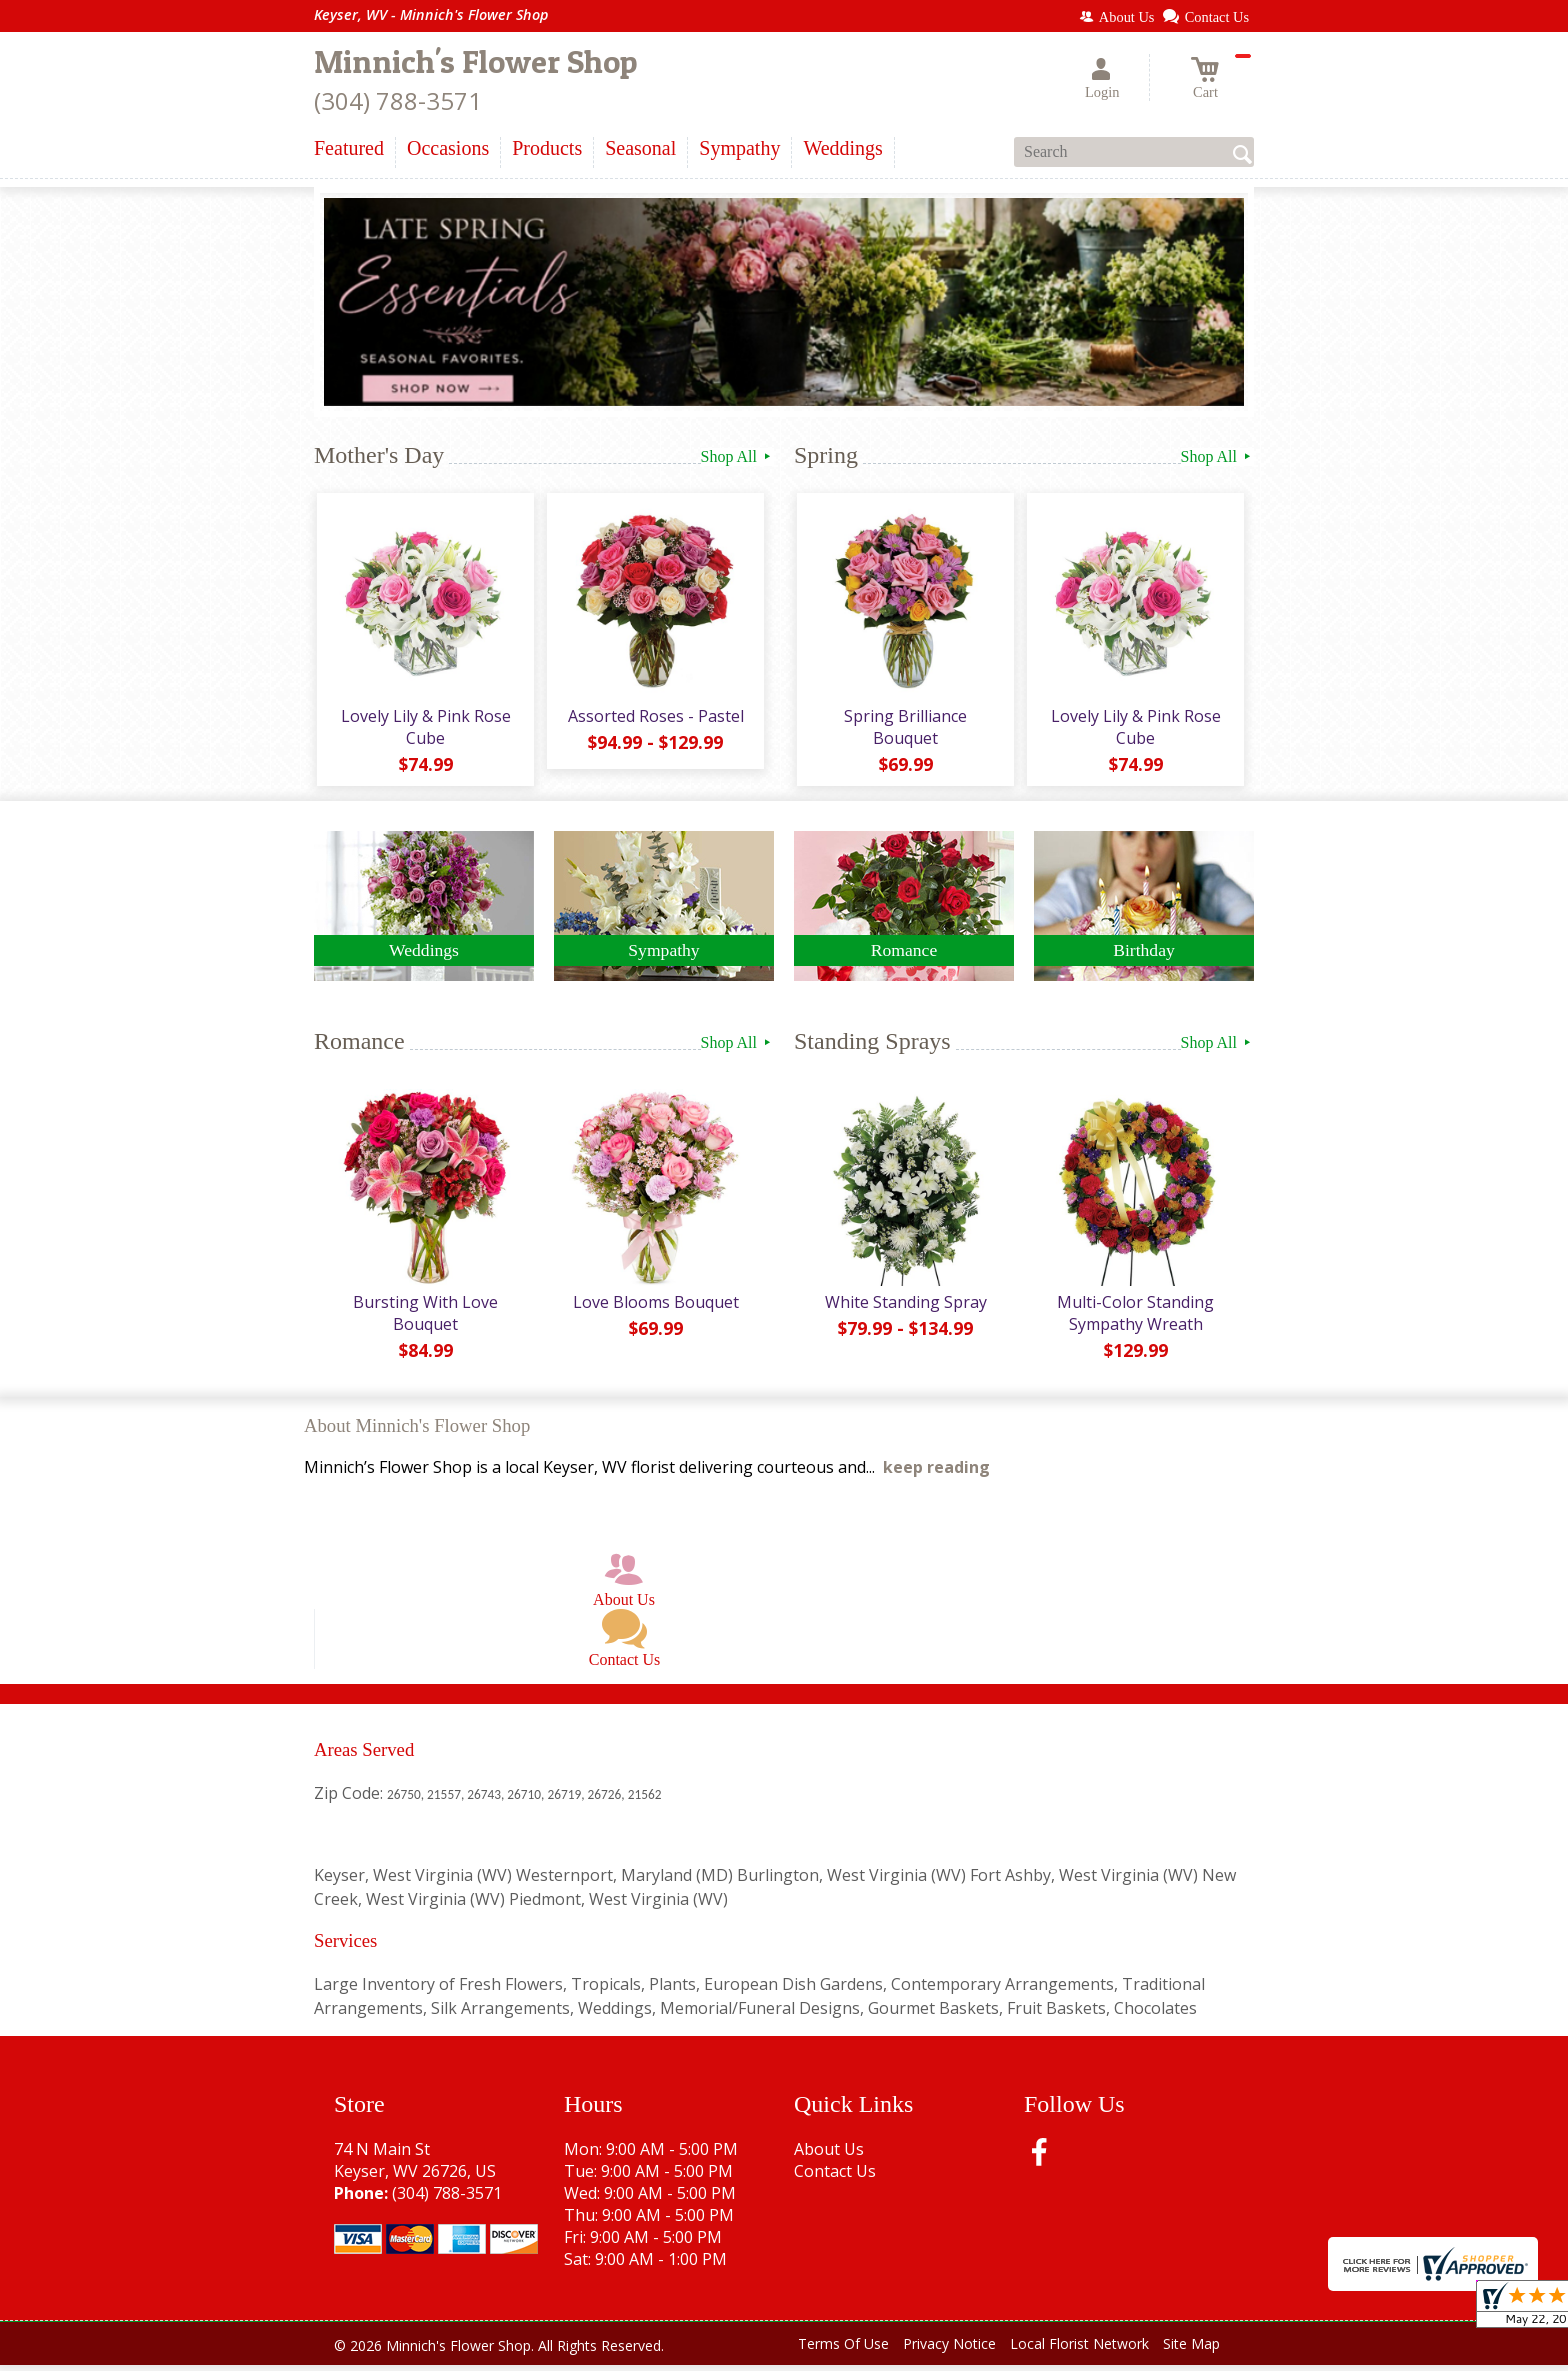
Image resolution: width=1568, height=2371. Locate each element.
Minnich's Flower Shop (475, 61)
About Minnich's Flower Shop (417, 1432)
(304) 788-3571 (398, 100)
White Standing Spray (904, 1308)
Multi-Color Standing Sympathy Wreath (1134, 1319)
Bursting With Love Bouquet (424, 1319)
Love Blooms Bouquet (654, 1308)
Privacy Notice (949, 2350)
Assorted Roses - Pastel (654, 719)
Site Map (1191, 2350)
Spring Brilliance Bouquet (904, 730)
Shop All (737, 456)
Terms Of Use (843, 2350)
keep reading (936, 1474)
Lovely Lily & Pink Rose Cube (424, 730)
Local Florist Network (1079, 2350)
